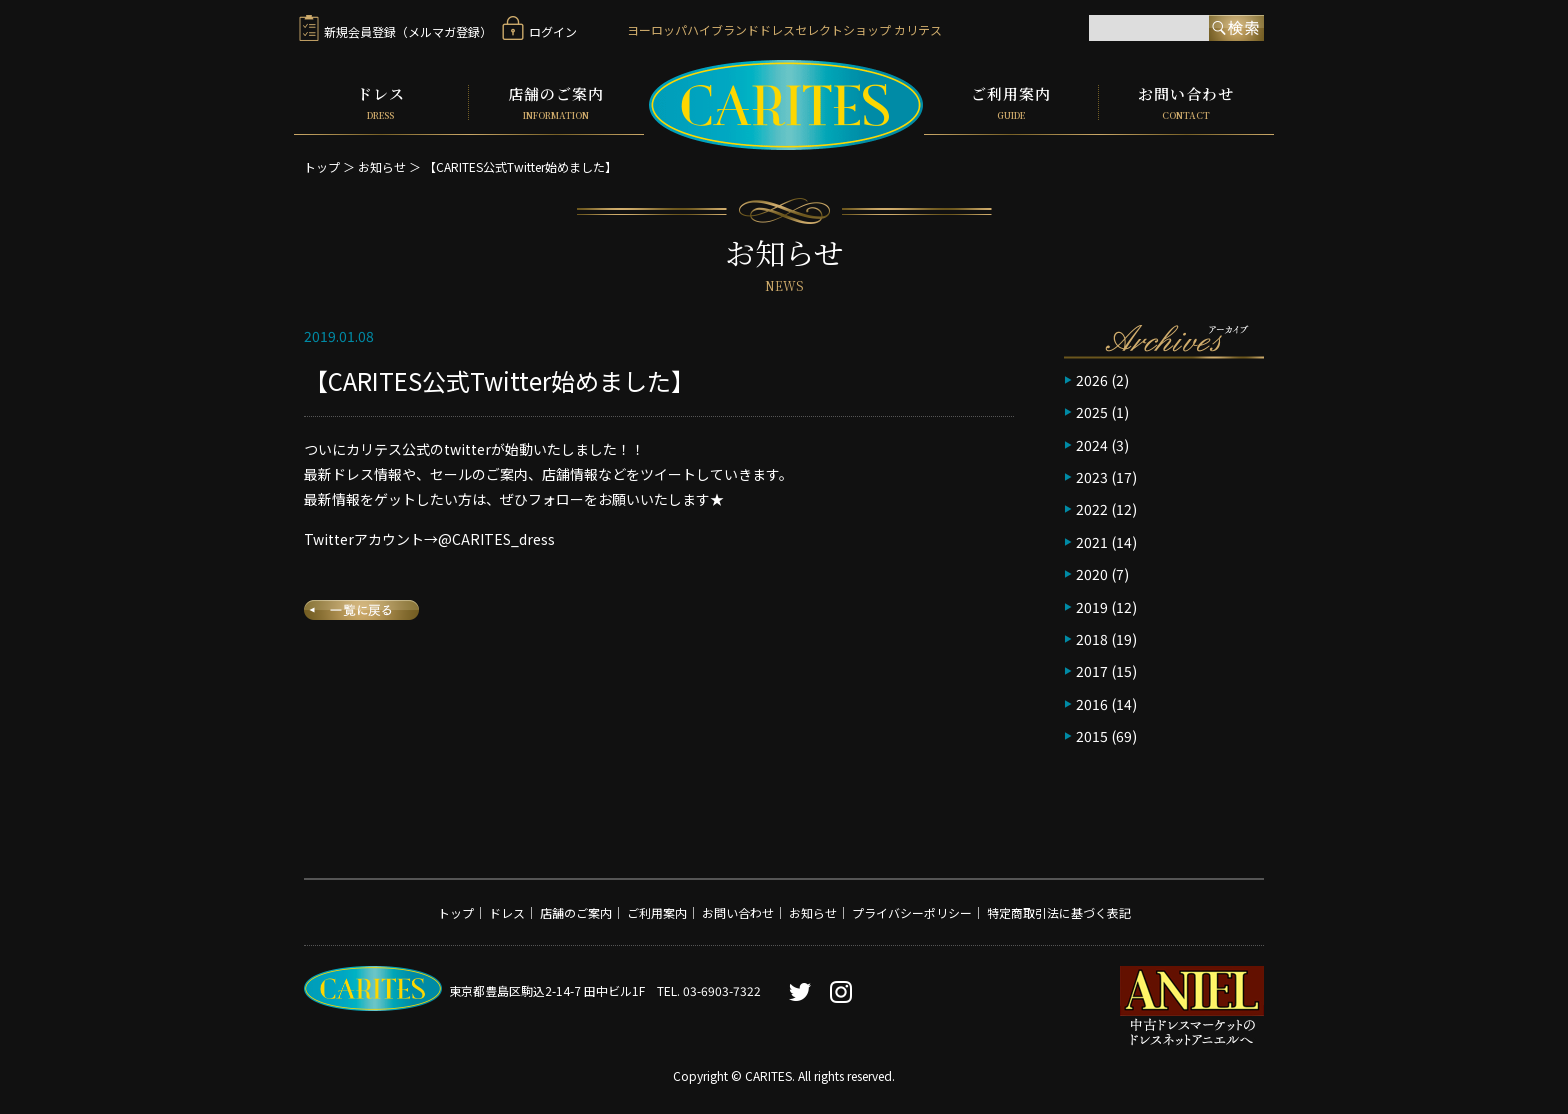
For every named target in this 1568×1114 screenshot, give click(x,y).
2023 (1092, 476)
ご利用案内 (1011, 102)
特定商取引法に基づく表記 (1059, 910)
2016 (1092, 702)
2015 (1092, 735)
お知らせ (382, 165)
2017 (1092, 670)
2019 (1092, 605)
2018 (1092, 638)
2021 (1092, 541)
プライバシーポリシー (912, 910)
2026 (1092, 379)
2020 (1092, 573)
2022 (1092, 508)
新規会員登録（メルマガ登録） (395, 31)
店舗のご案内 (556, 102)
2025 (1092, 411)
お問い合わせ (1186, 102)
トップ (322, 165)
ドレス (381, 102)
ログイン (539, 31)
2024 (1092, 443)
